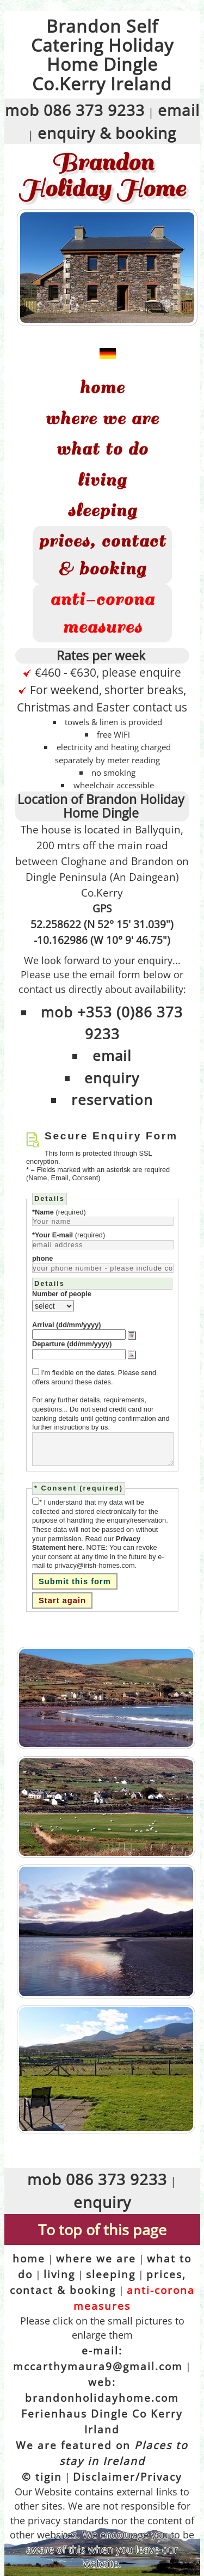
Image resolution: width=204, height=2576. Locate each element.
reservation (112, 1099)
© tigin (42, 2476)
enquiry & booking (107, 132)
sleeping (102, 510)
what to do (102, 449)
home (102, 387)
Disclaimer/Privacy (127, 2476)
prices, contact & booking (102, 555)
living (102, 480)
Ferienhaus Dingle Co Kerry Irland (102, 2421)
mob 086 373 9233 (75, 110)
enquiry (111, 1078)
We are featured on (102, 2453)
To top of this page (102, 2229)
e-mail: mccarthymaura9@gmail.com (98, 2358)
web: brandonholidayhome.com (102, 2390)
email (179, 110)
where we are (102, 418)
